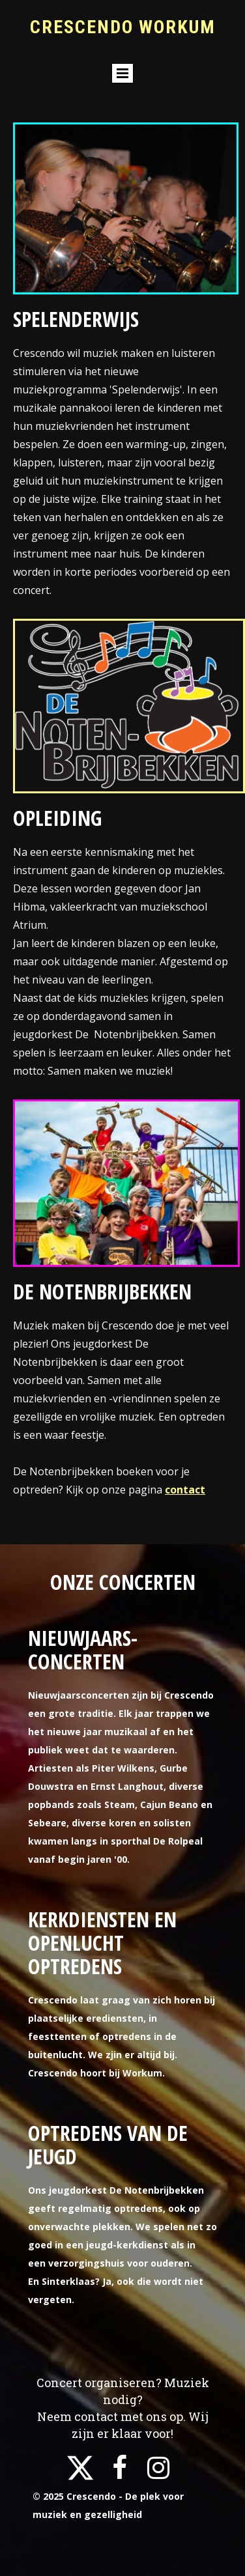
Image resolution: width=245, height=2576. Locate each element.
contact (185, 1489)
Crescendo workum (123, 27)
